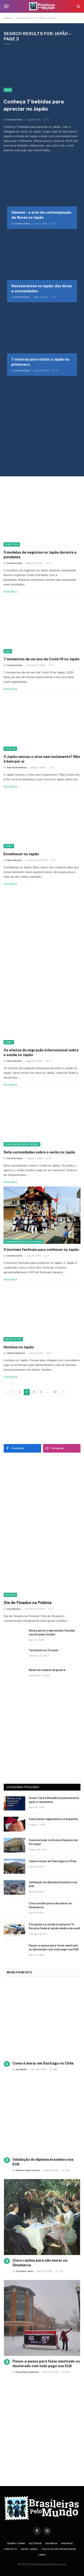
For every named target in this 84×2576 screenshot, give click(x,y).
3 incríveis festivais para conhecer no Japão (41, 1250)
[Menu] (6, 6)
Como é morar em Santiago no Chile (52, 1861)
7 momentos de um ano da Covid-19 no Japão (41, 659)
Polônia (10, 1595)
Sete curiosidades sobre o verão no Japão (39, 1152)
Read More (10, 591)
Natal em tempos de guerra (47, 1670)
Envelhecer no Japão (21, 854)
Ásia (8, 90)
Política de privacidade (59, 2549)
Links (42, 2554)
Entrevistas (13, 1339)
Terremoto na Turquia (43, 1650)
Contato (10, 2549)
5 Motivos (11, 544)
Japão (9, 846)
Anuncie (67, 2543)
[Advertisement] (42, 427)
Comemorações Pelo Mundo (23, 1241)
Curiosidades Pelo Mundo (22, 1144)
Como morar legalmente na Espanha (53, 1819)
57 (55, 1392)
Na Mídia (52, 2543)
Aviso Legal (29, 2549)
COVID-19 (10, 749)
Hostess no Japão (19, 1347)
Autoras (35, 2543)
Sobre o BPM (16, 2543)
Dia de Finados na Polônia (27, 1602)
